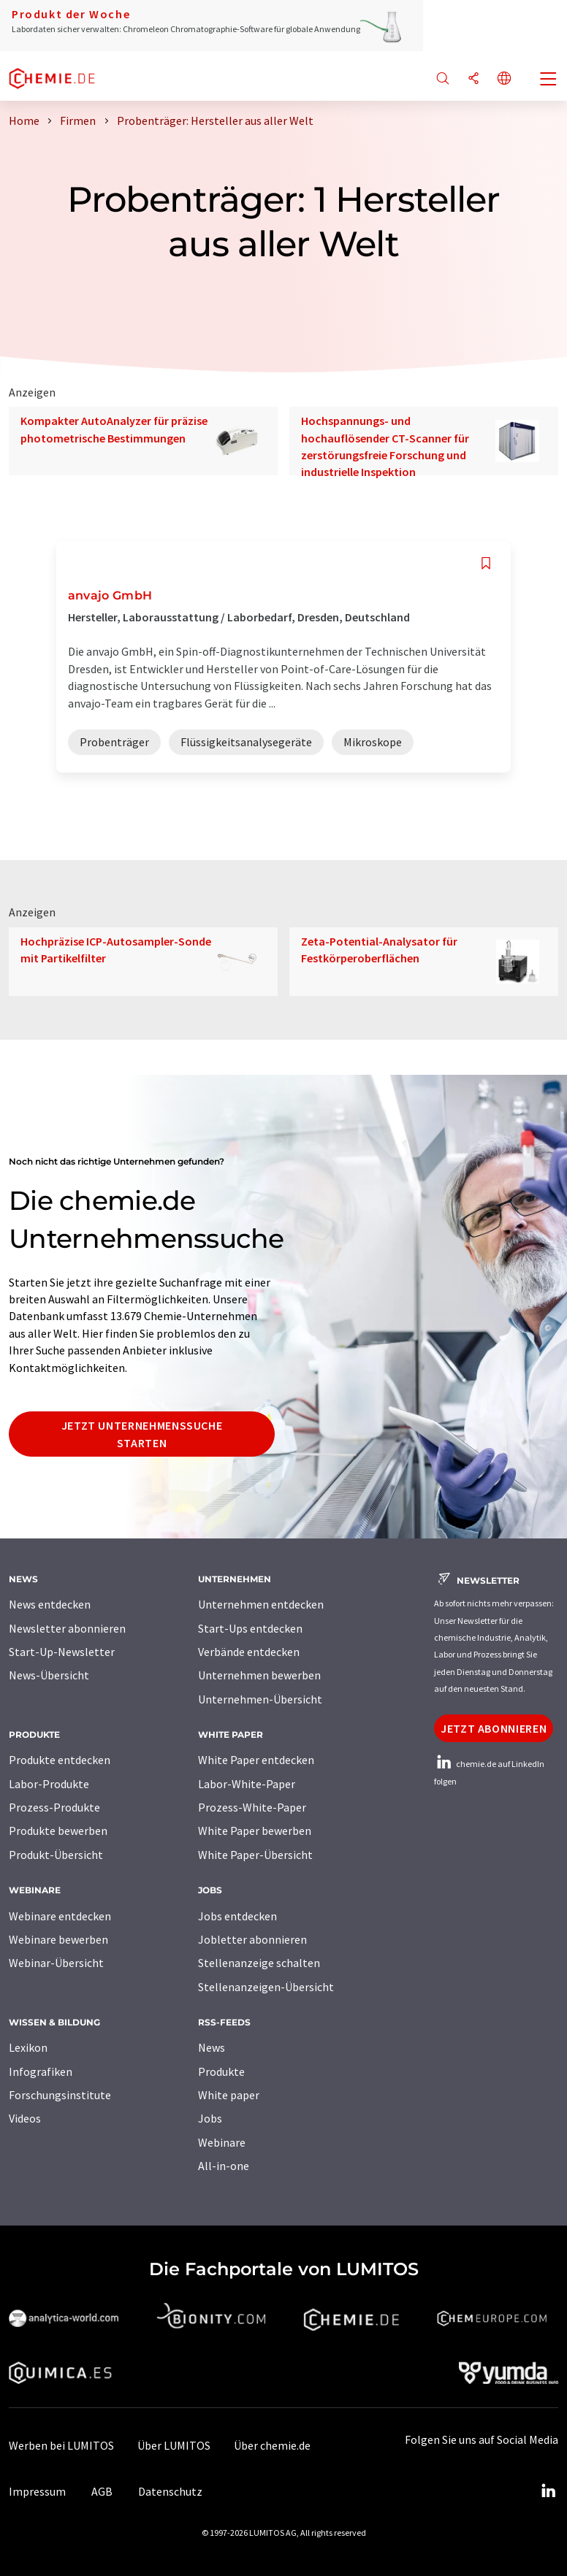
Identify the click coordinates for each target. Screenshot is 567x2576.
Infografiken (40, 2071)
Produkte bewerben (58, 1830)
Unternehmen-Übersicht (260, 1699)
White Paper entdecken (256, 1759)
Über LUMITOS (173, 2445)
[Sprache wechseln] (504, 79)
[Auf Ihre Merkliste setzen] (486, 563)
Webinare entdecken (60, 1916)
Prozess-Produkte (54, 1807)
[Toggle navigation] (548, 80)
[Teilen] (473, 79)
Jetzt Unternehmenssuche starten (142, 1434)
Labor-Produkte (49, 1783)
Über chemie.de (272, 2445)
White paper (228, 2095)
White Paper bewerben (254, 1830)
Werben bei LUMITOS (61, 2445)
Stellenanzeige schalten (259, 1962)
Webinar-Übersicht (56, 1962)
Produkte (221, 2071)
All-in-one (223, 2165)
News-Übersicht (49, 1675)
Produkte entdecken (59, 1759)
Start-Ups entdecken (250, 1628)
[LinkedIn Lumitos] (548, 2491)
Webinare (222, 2142)
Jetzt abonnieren (494, 1728)
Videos (25, 2118)
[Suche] (443, 79)
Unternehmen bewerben (259, 1675)
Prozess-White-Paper (252, 1807)
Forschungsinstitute (60, 2095)
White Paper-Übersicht (255, 1854)
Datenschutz (170, 2491)
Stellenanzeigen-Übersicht (266, 1986)
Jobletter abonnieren (252, 1939)
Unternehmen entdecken (261, 1604)
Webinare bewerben (58, 1939)
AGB (102, 2491)
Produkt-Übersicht (56, 1854)
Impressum (37, 2491)
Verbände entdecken (249, 1651)
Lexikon (28, 2047)
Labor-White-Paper (246, 1783)
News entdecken (50, 1604)
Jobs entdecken (237, 1916)
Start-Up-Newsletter (62, 1651)
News (211, 2047)
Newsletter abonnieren (67, 1628)
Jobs (210, 2118)
